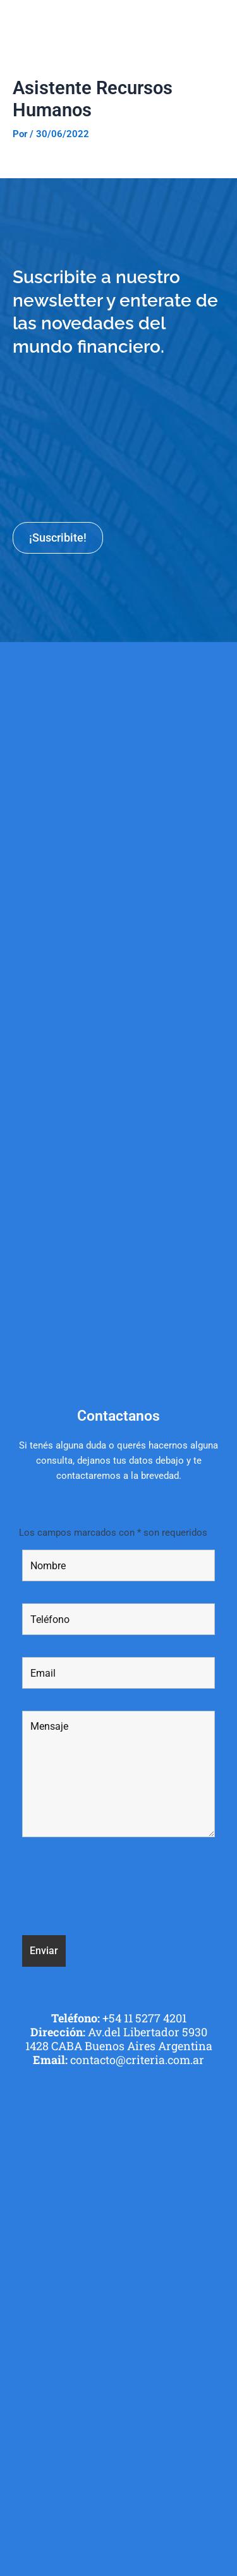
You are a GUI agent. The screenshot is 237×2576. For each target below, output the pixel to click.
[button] (220, 22)
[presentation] (118, 1888)
